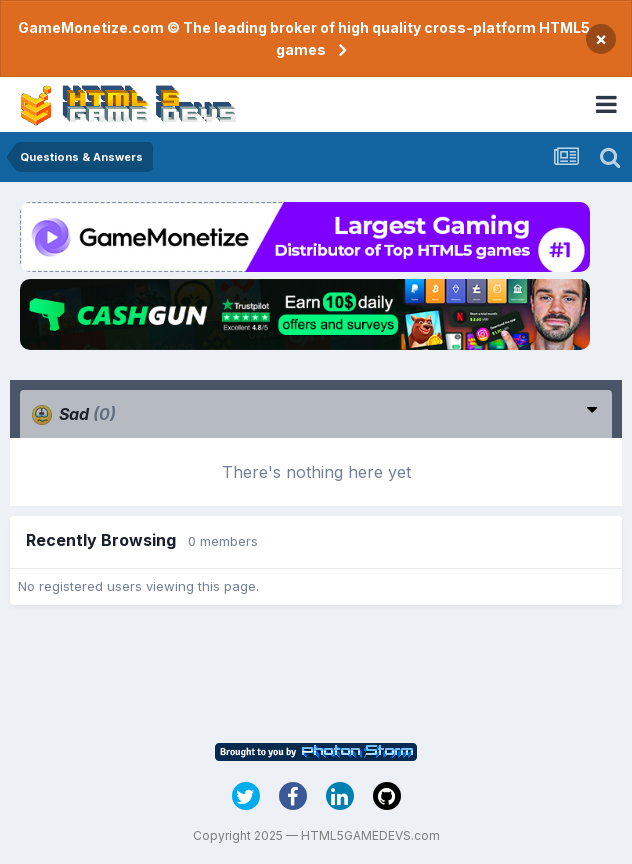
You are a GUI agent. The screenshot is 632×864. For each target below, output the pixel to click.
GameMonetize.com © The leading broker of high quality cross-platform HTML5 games (304, 38)
